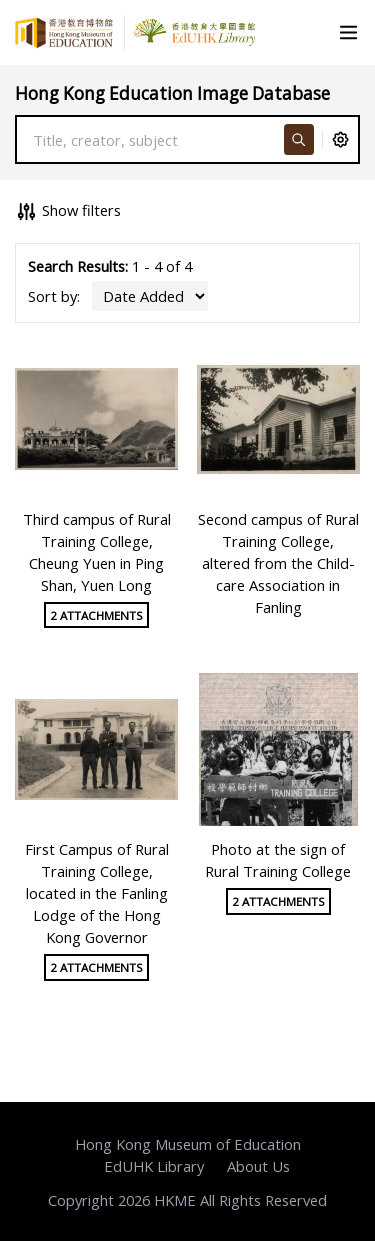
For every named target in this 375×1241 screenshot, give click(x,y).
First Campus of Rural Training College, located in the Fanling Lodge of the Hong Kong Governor (97, 893)
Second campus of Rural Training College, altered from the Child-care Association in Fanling (278, 563)
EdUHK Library (154, 1166)
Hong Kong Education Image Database (172, 93)
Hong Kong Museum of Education (188, 1144)
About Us (258, 1166)
